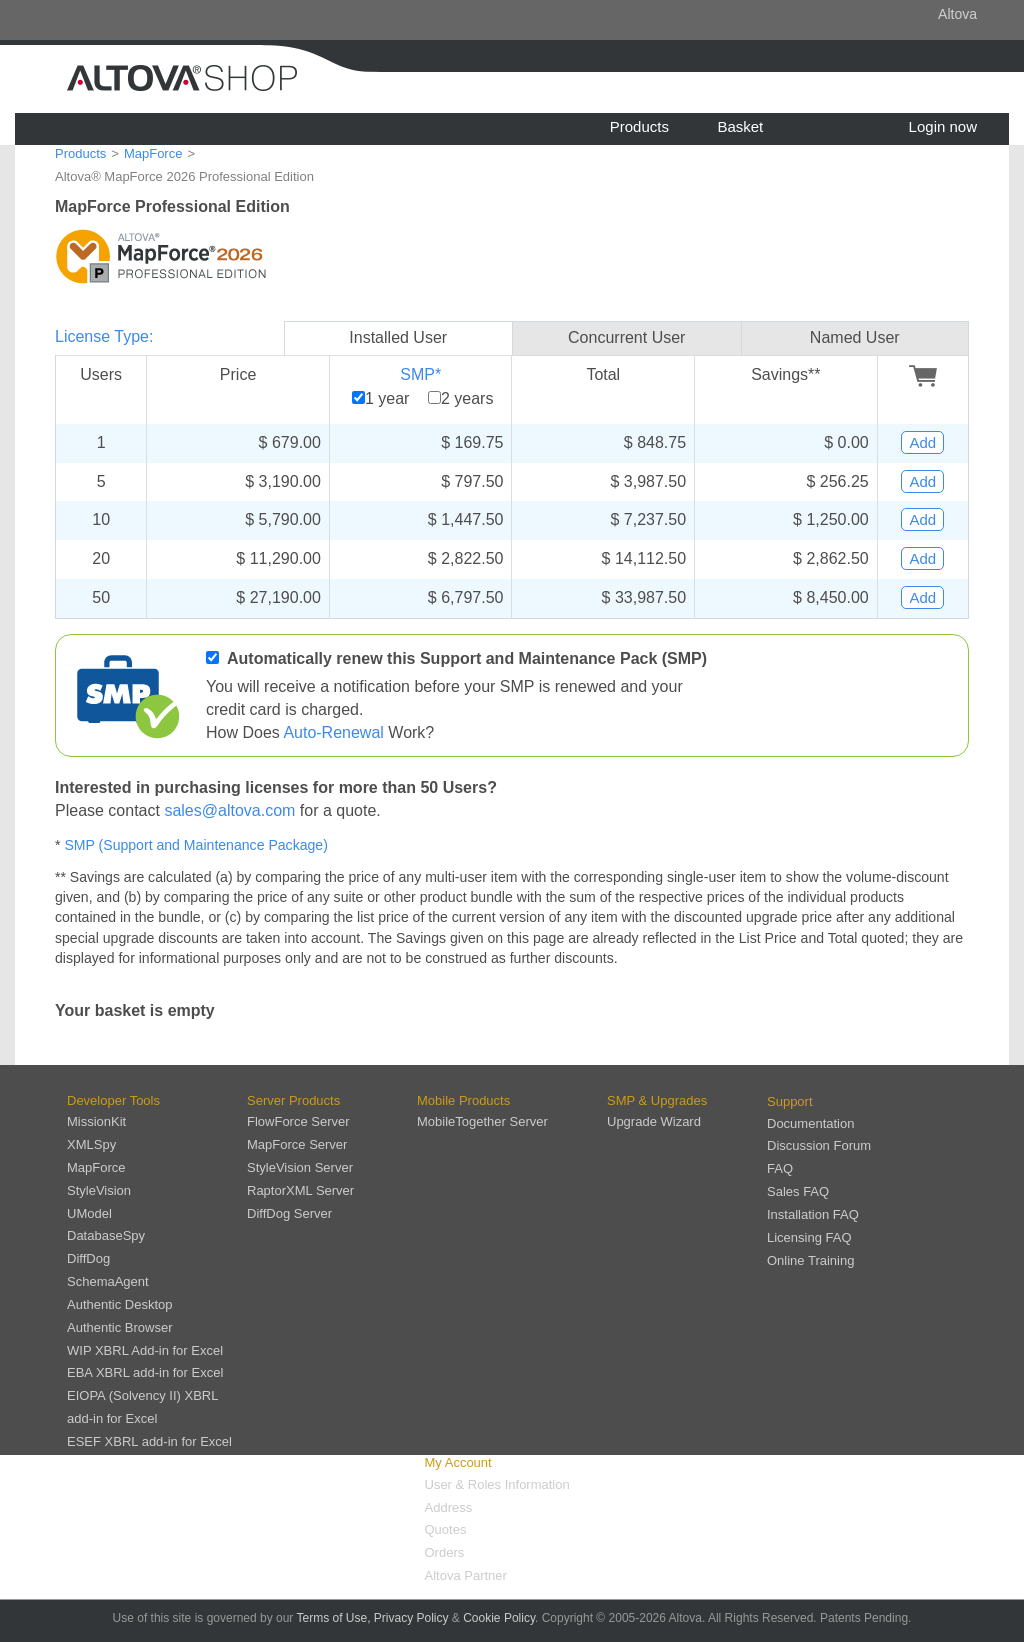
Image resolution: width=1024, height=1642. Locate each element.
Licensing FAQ (809, 1237)
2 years (467, 398)
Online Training (810, 1260)
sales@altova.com (229, 810)
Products (639, 126)
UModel (89, 1213)
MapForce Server (297, 1144)
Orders (445, 1552)
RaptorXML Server (300, 1190)
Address (449, 1507)
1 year (387, 398)
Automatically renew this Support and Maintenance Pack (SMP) (467, 658)
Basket (740, 126)
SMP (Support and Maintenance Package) (195, 845)
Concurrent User (626, 337)
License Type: (104, 336)
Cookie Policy (499, 1618)
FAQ (780, 1168)
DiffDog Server (289, 1213)
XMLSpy (91, 1144)
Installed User (398, 337)
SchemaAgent (108, 1281)
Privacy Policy (411, 1618)
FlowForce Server (298, 1121)
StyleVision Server (300, 1167)
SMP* (420, 374)
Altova (957, 14)
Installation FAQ (813, 1214)
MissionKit (96, 1121)
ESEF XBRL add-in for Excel (149, 1441)
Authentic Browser (120, 1327)
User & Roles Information (497, 1484)
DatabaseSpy (106, 1235)
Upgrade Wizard (654, 1121)
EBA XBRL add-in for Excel (145, 1372)
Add (922, 442)
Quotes (446, 1529)
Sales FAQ (798, 1191)
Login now (943, 126)
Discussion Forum (819, 1145)
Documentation (810, 1123)
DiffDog (88, 1258)
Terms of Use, (333, 1618)
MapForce (153, 153)
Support (790, 1101)
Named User (855, 337)
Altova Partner (466, 1575)
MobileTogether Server (482, 1121)
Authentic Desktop (120, 1304)
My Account (458, 1462)
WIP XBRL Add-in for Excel (145, 1350)
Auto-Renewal (333, 732)
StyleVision (99, 1190)
